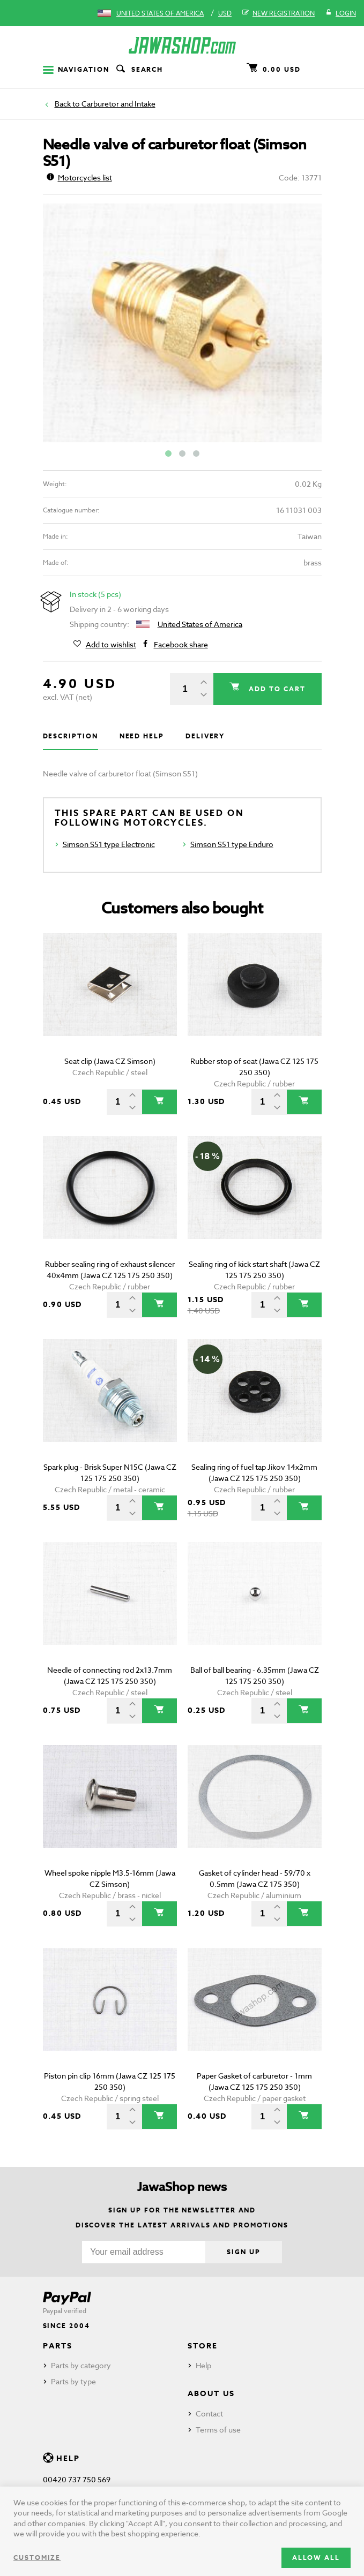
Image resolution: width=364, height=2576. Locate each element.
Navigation (76, 69)
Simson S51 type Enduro (231, 844)
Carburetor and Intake (118, 104)
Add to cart (275, 688)
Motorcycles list (79, 177)
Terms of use (218, 2429)
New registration (278, 13)
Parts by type (73, 2381)
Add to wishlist (111, 644)
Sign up (243, 2251)
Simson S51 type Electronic (109, 844)
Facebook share (181, 644)
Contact (209, 2413)
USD (225, 13)
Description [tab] (70, 736)
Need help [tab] (142, 736)
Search (138, 69)
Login (340, 13)
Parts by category (81, 2365)
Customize (37, 2557)
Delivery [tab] (205, 736)
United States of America (160, 13)
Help (203, 2365)
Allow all (316, 2557)
